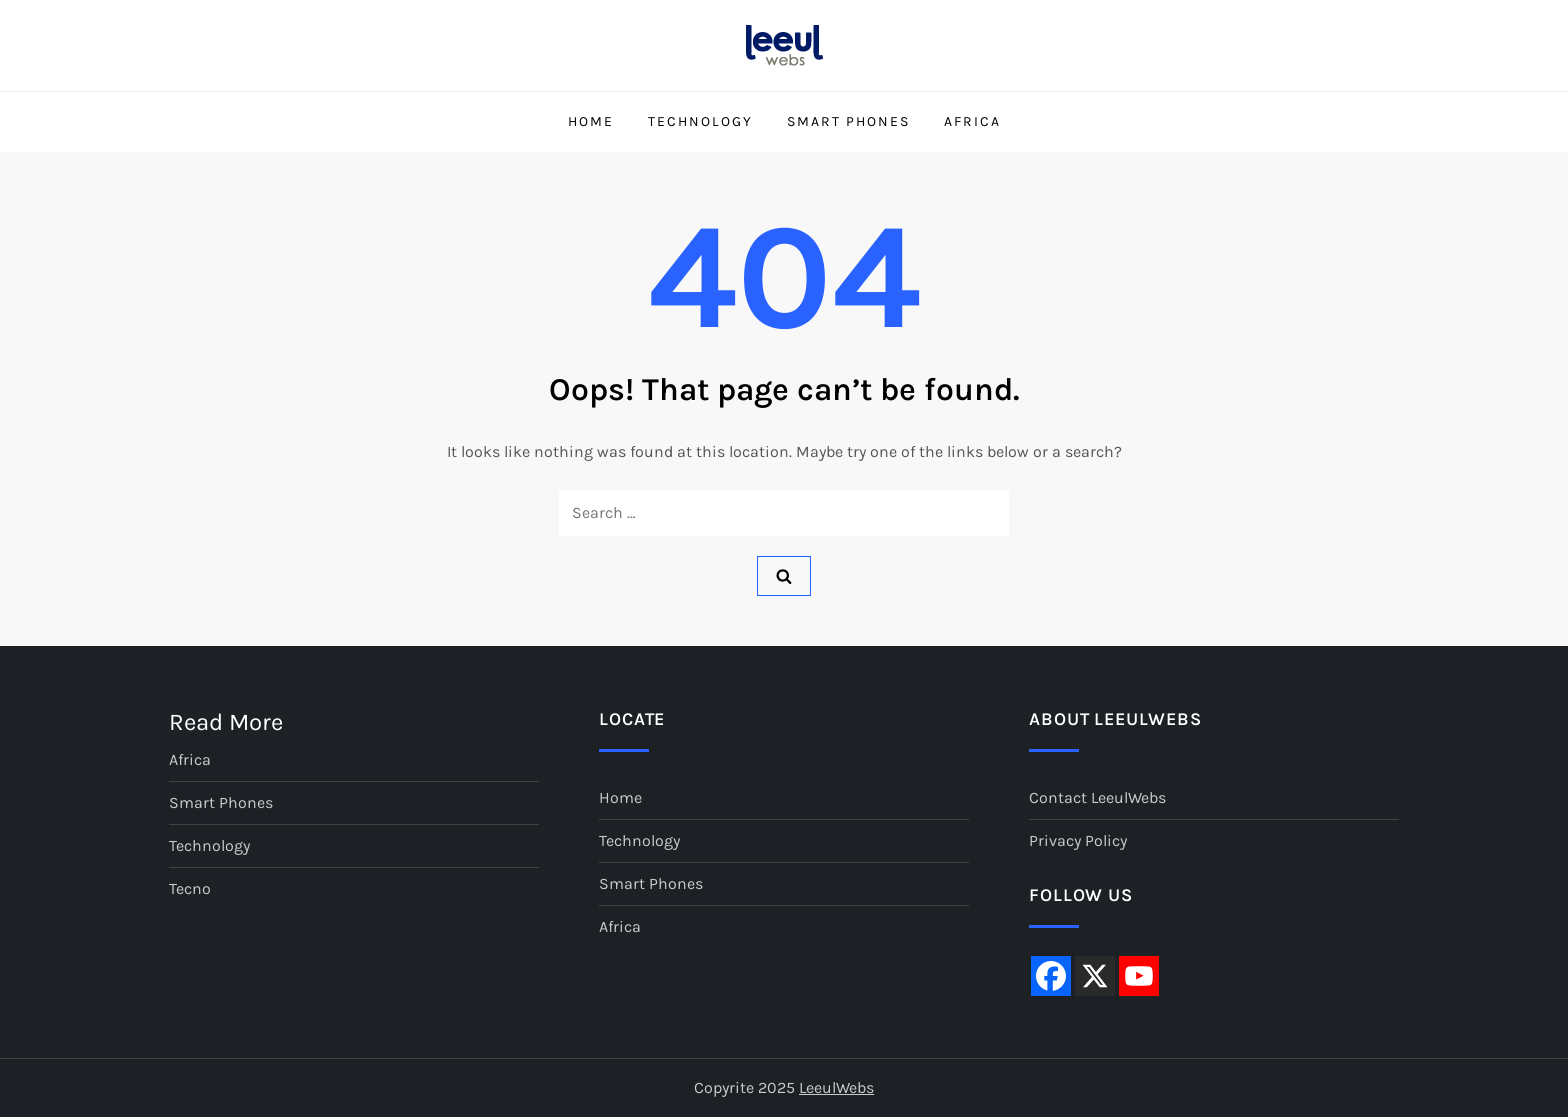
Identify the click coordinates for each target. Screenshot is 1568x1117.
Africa (972, 121)
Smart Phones (848, 121)
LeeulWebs (836, 1087)
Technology (700, 121)
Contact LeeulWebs (1097, 797)
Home (591, 121)
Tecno (190, 888)
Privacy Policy (1078, 840)
